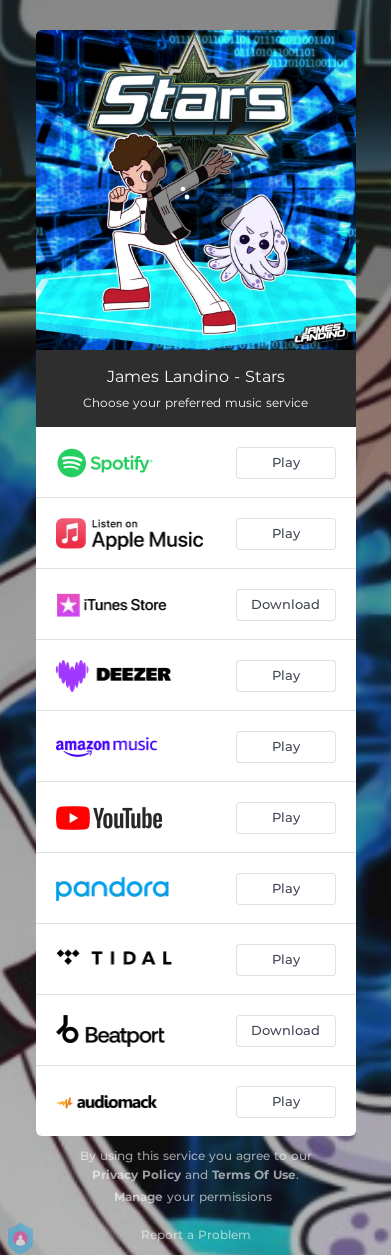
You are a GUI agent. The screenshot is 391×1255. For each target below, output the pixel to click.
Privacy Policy (136, 1174)
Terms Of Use (254, 1174)
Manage (138, 1196)
